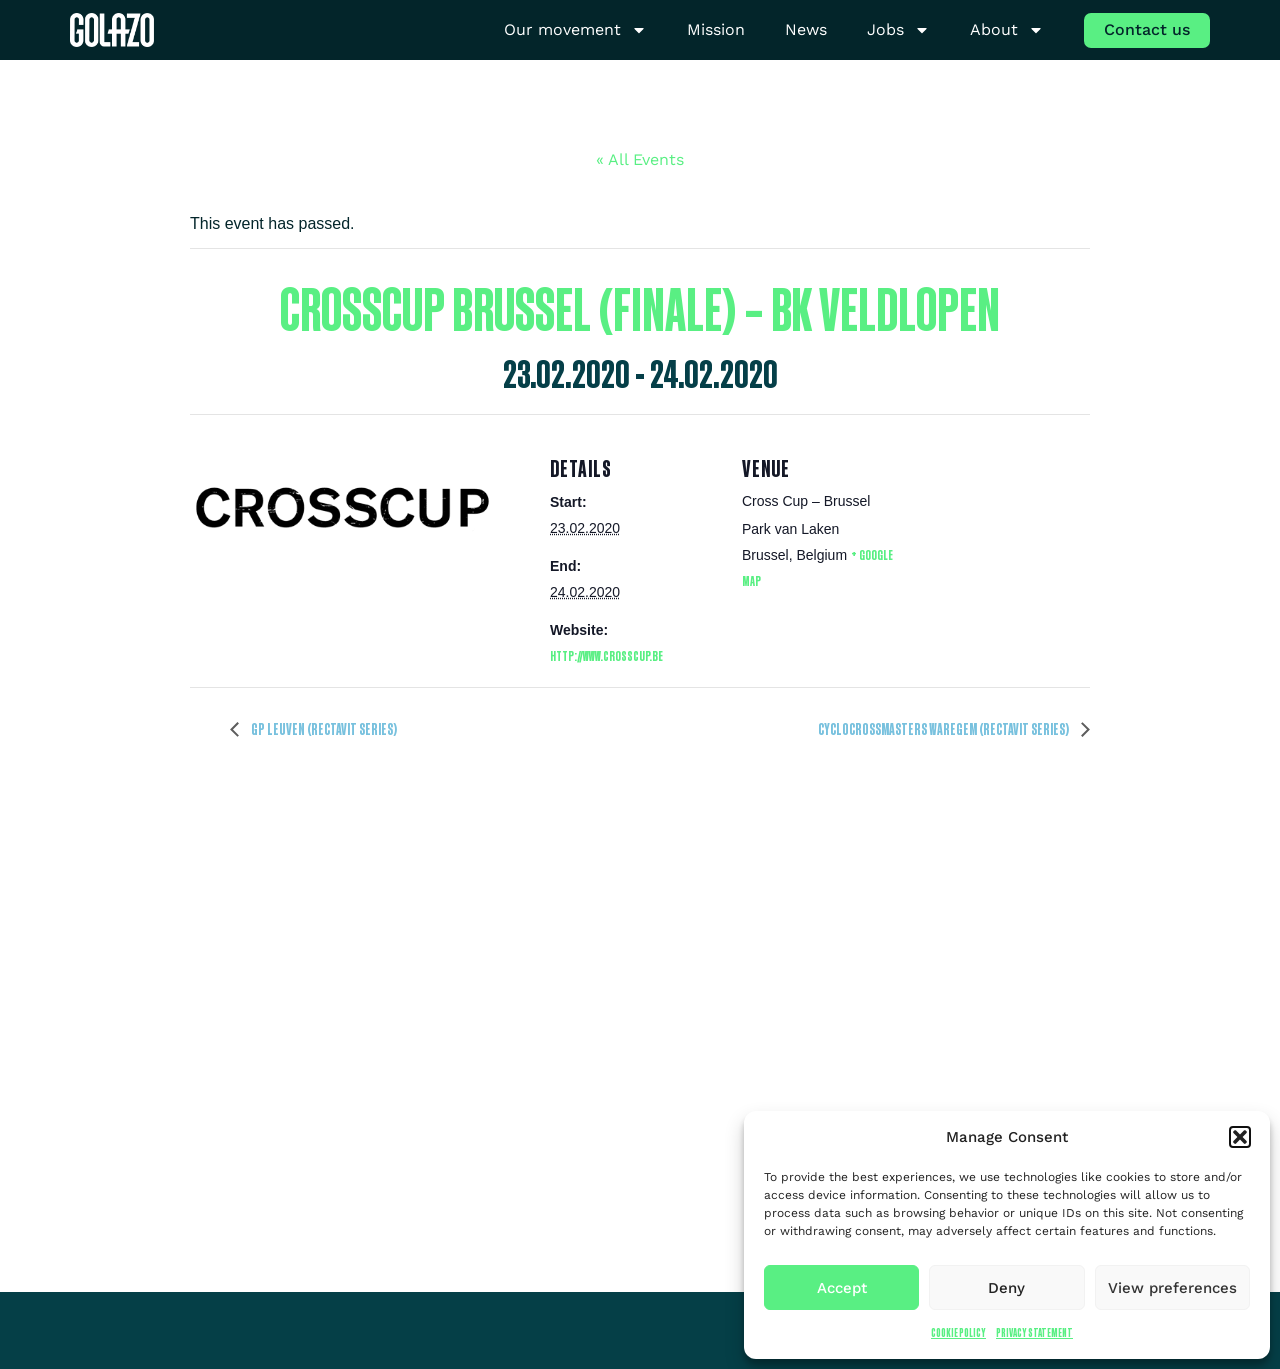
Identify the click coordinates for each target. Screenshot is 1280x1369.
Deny (1006, 1288)
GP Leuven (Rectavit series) (323, 729)
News (806, 29)
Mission (716, 29)
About (1007, 30)
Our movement (575, 30)
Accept (842, 1288)
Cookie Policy (958, 1332)
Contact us (1147, 29)
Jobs (898, 30)
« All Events (640, 159)
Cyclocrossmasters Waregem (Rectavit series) (944, 729)
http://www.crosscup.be (606, 655)
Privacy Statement (1034, 1332)
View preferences (1172, 1288)
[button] (1240, 1137)
